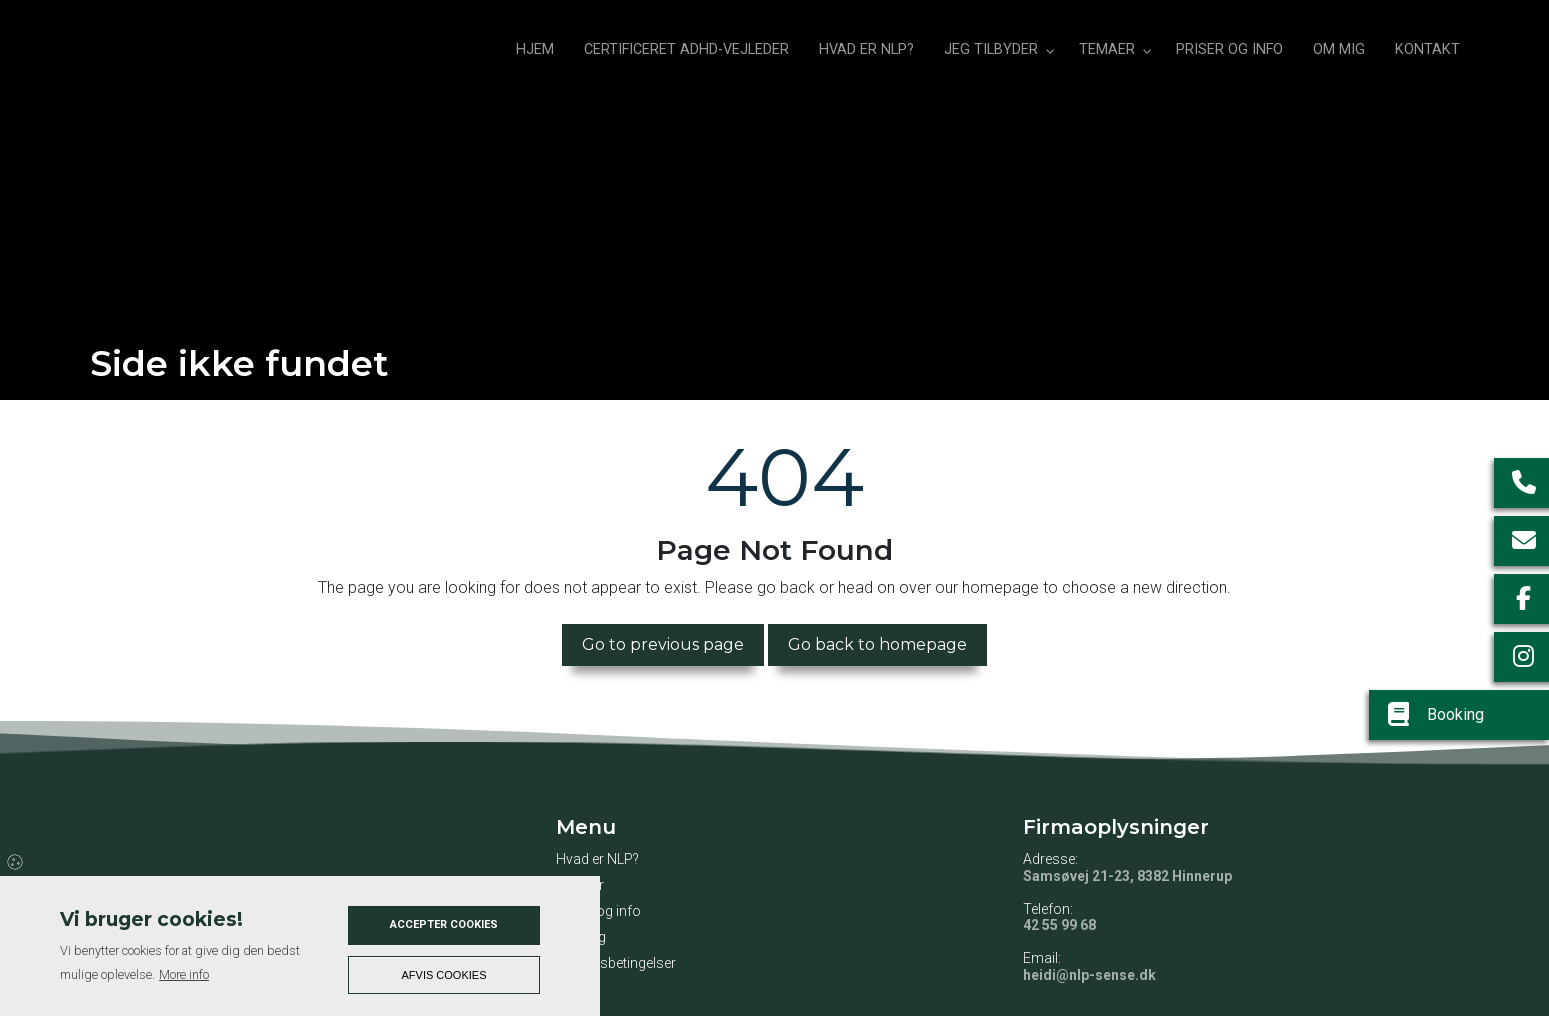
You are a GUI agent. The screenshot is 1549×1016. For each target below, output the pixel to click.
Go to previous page (663, 644)
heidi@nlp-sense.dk (1089, 975)
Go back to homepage (877, 644)
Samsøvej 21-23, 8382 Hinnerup (1127, 876)
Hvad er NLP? (597, 859)
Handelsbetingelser (616, 963)
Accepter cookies (444, 924)
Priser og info (598, 911)
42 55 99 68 (1059, 925)
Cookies (16, 861)
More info (184, 974)
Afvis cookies (444, 975)
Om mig (581, 937)
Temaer (580, 885)
